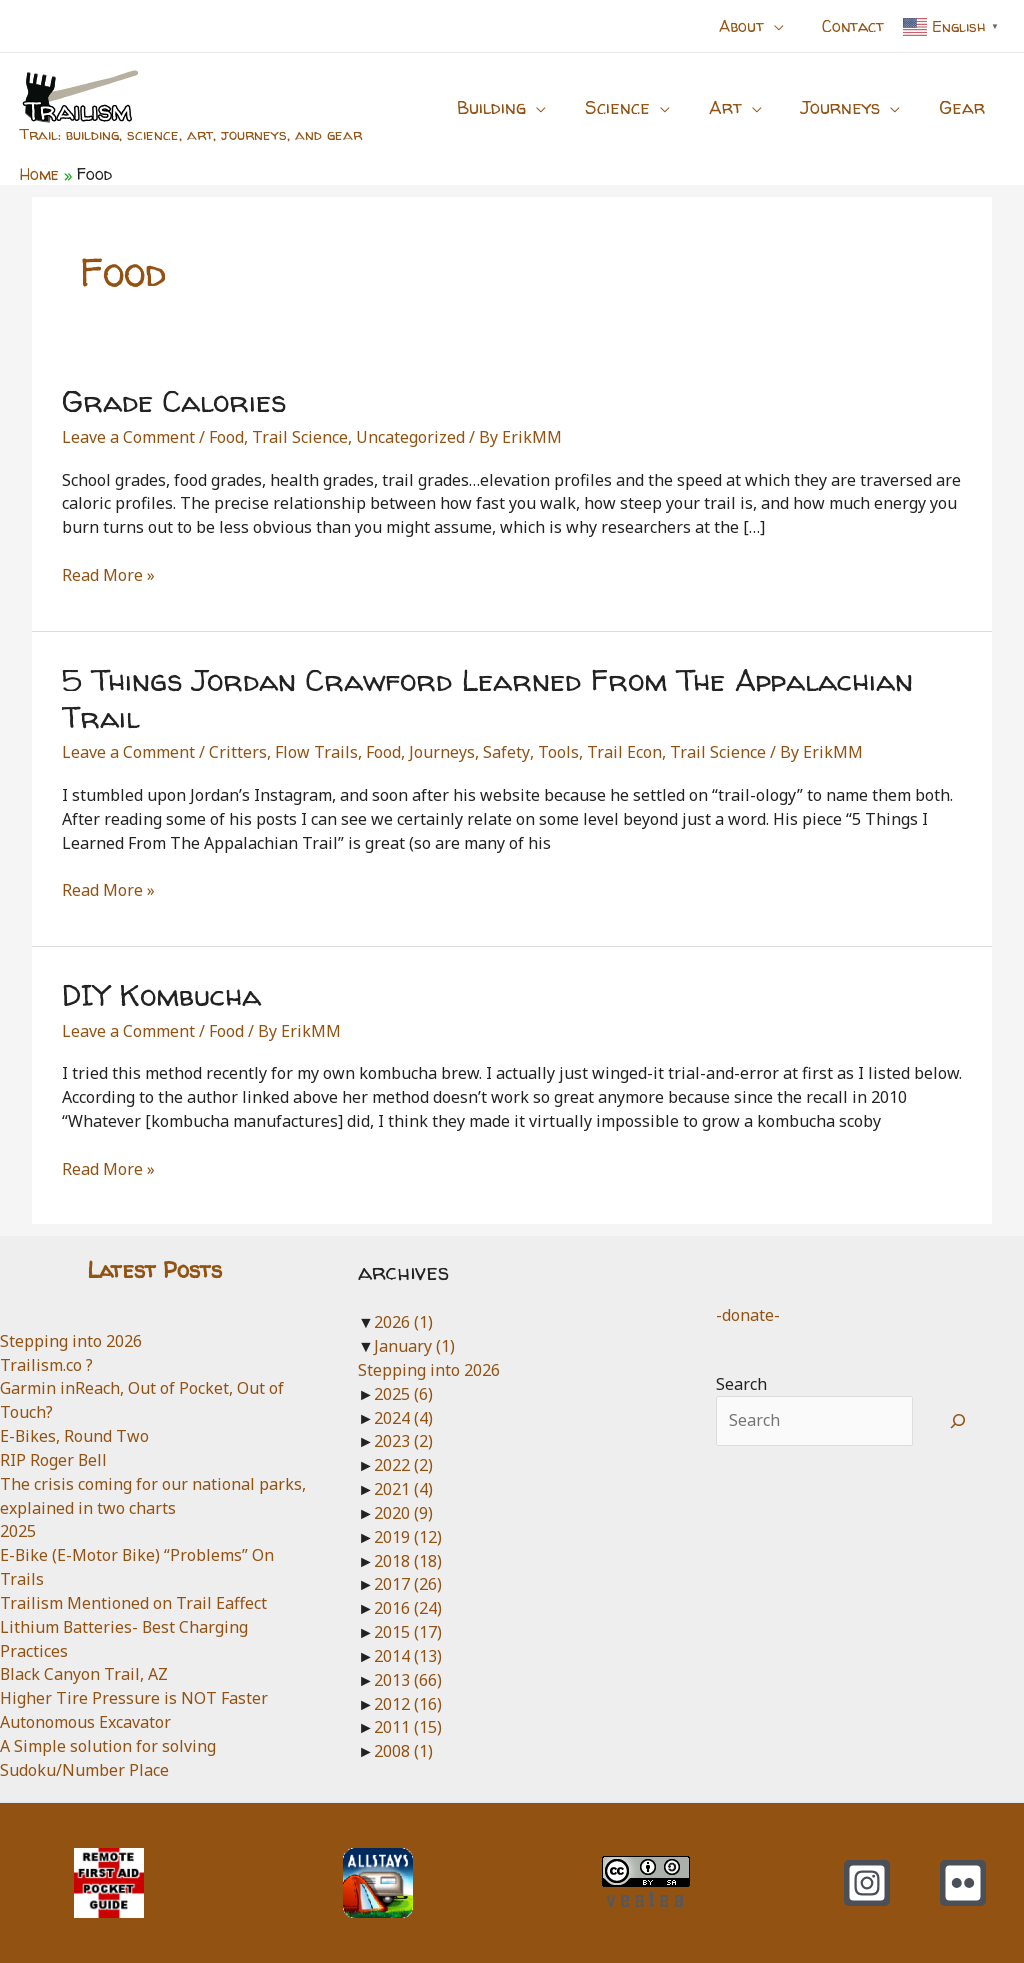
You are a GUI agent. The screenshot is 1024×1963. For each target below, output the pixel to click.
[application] (783, 26)
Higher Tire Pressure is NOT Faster (134, 1698)
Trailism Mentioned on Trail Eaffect (133, 1603)
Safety (506, 752)
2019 (408, 1537)
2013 (408, 1680)
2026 (403, 1322)
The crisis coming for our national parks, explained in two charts (153, 1496)
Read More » (108, 576)
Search (741, 1384)
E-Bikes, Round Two (75, 1436)
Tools (557, 752)
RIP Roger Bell (54, 1460)
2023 (403, 1441)
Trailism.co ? (46, 1365)
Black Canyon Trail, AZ (84, 1674)
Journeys (442, 752)
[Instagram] (867, 1883)
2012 (408, 1704)
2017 (408, 1584)
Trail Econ (623, 752)
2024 (403, 1418)
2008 (403, 1751)
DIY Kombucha (161, 994)
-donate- (748, 1315)
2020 (403, 1513)
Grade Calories (174, 400)
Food (226, 437)
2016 (408, 1608)
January (414, 1346)
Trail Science (300, 437)
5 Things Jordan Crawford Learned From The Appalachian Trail (487, 698)
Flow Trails (316, 752)
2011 (408, 1727)
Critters (238, 752)
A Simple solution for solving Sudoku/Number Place (108, 1758)
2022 (403, 1465)
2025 (18, 1531)
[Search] (958, 1421)
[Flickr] (963, 1883)
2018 (408, 1561)
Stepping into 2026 (71, 1341)
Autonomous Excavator (85, 1722)
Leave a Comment (128, 437)
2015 (408, 1632)
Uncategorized (410, 437)
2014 (408, 1656)
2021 (403, 1489)
